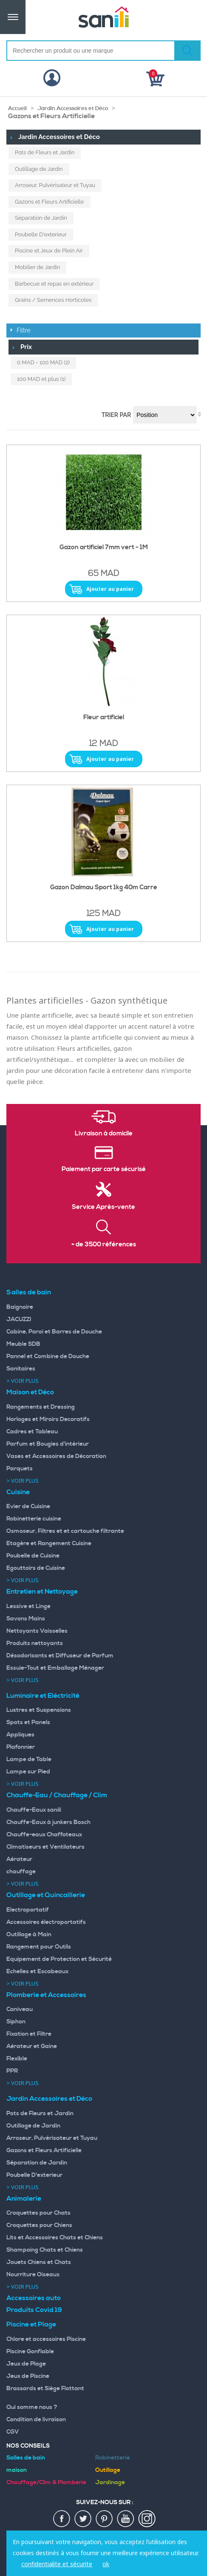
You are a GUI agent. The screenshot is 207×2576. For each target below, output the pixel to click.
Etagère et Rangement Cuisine (48, 1543)
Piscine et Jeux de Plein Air (49, 250)
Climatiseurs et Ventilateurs (45, 1847)
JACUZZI (18, 1319)
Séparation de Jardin (41, 218)
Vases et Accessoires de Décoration (56, 1456)
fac (62, 2519)
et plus (41, 379)
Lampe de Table (28, 1759)
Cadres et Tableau (32, 1432)
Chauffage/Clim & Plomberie (46, 2482)
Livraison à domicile (104, 1134)
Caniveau (19, 2009)
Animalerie (23, 2198)
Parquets (19, 1468)
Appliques (20, 1735)
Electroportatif (27, 1910)
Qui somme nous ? (31, 2407)
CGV (12, 2432)
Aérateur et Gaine (31, 2046)
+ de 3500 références (103, 1244)
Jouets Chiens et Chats (38, 2262)
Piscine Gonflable (30, 2351)
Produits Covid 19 (34, 2310)
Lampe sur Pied (28, 1772)
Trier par (116, 414)
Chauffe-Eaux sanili (33, 1810)
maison (16, 2470)
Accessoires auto (33, 2298)
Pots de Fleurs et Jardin (44, 152)
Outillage (107, 2470)
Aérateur (19, 1859)
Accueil (17, 108)
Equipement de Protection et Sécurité (59, 1959)
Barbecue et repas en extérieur (54, 284)
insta (147, 2519)
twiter (83, 2519)
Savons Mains (25, 1619)
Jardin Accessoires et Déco (72, 108)
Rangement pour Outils (38, 1947)
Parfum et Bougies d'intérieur (47, 1444)
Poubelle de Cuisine (33, 1556)
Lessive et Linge (28, 1606)
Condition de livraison (36, 2419)
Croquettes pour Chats (38, 2213)
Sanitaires (20, 1369)
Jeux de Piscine (27, 2376)
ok (105, 2564)
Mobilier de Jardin (37, 267)
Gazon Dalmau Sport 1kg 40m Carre (103, 887)
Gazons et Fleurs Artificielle (49, 202)
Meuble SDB (23, 1344)
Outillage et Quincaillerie (45, 1895)
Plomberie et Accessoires (46, 1995)
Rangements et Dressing (40, 1407)
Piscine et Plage (31, 2324)
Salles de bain (28, 1292)
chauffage (21, 1871)
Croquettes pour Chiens (39, 2225)
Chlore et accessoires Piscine (46, 2339)
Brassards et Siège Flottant (45, 2388)
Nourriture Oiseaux (33, 2274)
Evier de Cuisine (28, 1506)
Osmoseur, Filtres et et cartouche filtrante (65, 1531)
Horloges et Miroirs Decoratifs (48, 1419)
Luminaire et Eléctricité (42, 1695)
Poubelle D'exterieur (41, 234)
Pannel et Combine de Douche (47, 1356)
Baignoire (19, 1307)
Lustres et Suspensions (38, 1710)
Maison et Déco (30, 1392)
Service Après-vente (103, 1207)
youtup (126, 2519)
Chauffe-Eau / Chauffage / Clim (56, 1795)
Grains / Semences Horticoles (53, 300)
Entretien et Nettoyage (42, 1591)
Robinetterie (112, 2458)
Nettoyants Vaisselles (37, 1631)
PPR (12, 2071)
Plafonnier (20, 1747)
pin (104, 2519)
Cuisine (18, 1492)
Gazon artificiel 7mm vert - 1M (104, 547)
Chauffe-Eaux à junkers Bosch (48, 1822)
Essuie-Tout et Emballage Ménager (55, 1668)
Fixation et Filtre (28, 2034)
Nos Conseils (28, 2446)
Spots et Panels (28, 1722)
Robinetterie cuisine (33, 1519)
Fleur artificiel (103, 717)
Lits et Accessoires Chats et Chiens (54, 2237)
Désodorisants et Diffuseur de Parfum (59, 1656)
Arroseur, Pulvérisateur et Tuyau (55, 185)
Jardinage (110, 2482)
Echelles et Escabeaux (37, 1971)
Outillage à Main (28, 1934)
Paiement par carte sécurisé (104, 1169)
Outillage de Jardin (39, 169)
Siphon (16, 2022)
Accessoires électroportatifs (46, 1922)
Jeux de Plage (26, 2364)
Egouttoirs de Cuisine (35, 1568)
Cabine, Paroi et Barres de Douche (54, 1332)
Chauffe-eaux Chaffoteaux (44, 1834)
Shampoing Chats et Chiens (44, 2250)
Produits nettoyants (34, 1643)
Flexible (16, 2059)
